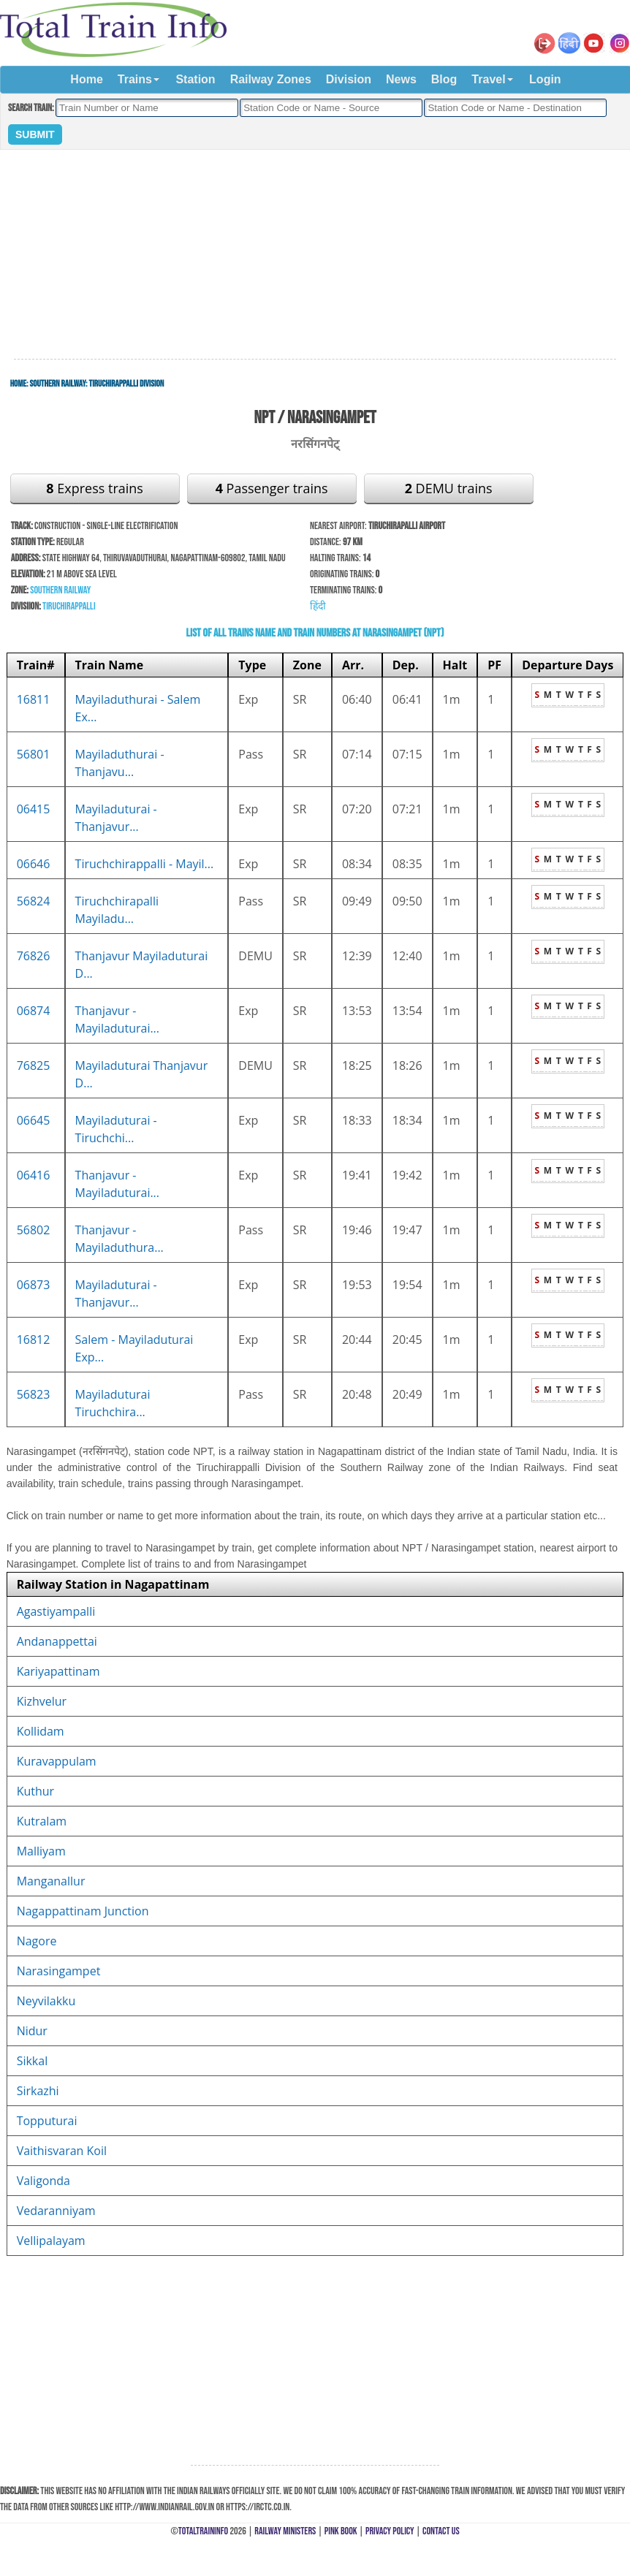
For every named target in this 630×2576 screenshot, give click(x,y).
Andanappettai (57, 1641)
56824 (33, 901)
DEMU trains (449, 488)
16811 (33, 699)
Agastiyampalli (56, 1611)
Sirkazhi (38, 2091)
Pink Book (341, 2531)
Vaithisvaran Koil (62, 2151)
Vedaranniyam (56, 2211)
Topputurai (47, 2121)
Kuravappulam (56, 1761)
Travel (488, 79)
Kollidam (40, 1731)
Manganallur (51, 1881)
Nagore (37, 1941)
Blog (444, 79)
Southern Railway (58, 384)
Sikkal (32, 2061)
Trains (135, 79)
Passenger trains (272, 488)
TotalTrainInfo (203, 2531)
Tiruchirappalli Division (126, 384)
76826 (33, 956)
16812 (33, 1339)
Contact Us (441, 2531)
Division (348, 79)
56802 (33, 1230)
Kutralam (42, 1821)
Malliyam (41, 1851)
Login (545, 79)
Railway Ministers (285, 2531)
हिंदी (318, 606)
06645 (33, 1120)
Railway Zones (270, 79)
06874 (33, 1011)
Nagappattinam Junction (83, 1911)
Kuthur (35, 1791)
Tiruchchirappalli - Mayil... (144, 864)
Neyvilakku (46, 2001)
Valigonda (43, 2181)
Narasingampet (59, 1971)
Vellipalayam (51, 2241)
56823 (33, 1394)
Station (195, 79)
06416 (33, 1175)
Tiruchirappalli (69, 606)
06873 (33, 1285)
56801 (33, 754)
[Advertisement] (315, 255)
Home (86, 79)
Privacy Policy (389, 2531)
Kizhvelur (42, 1701)
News (401, 79)
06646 (33, 864)
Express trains (94, 488)
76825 (33, 1065)
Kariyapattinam (58, 1671)
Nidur (32, 2031)
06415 (33, 809)
